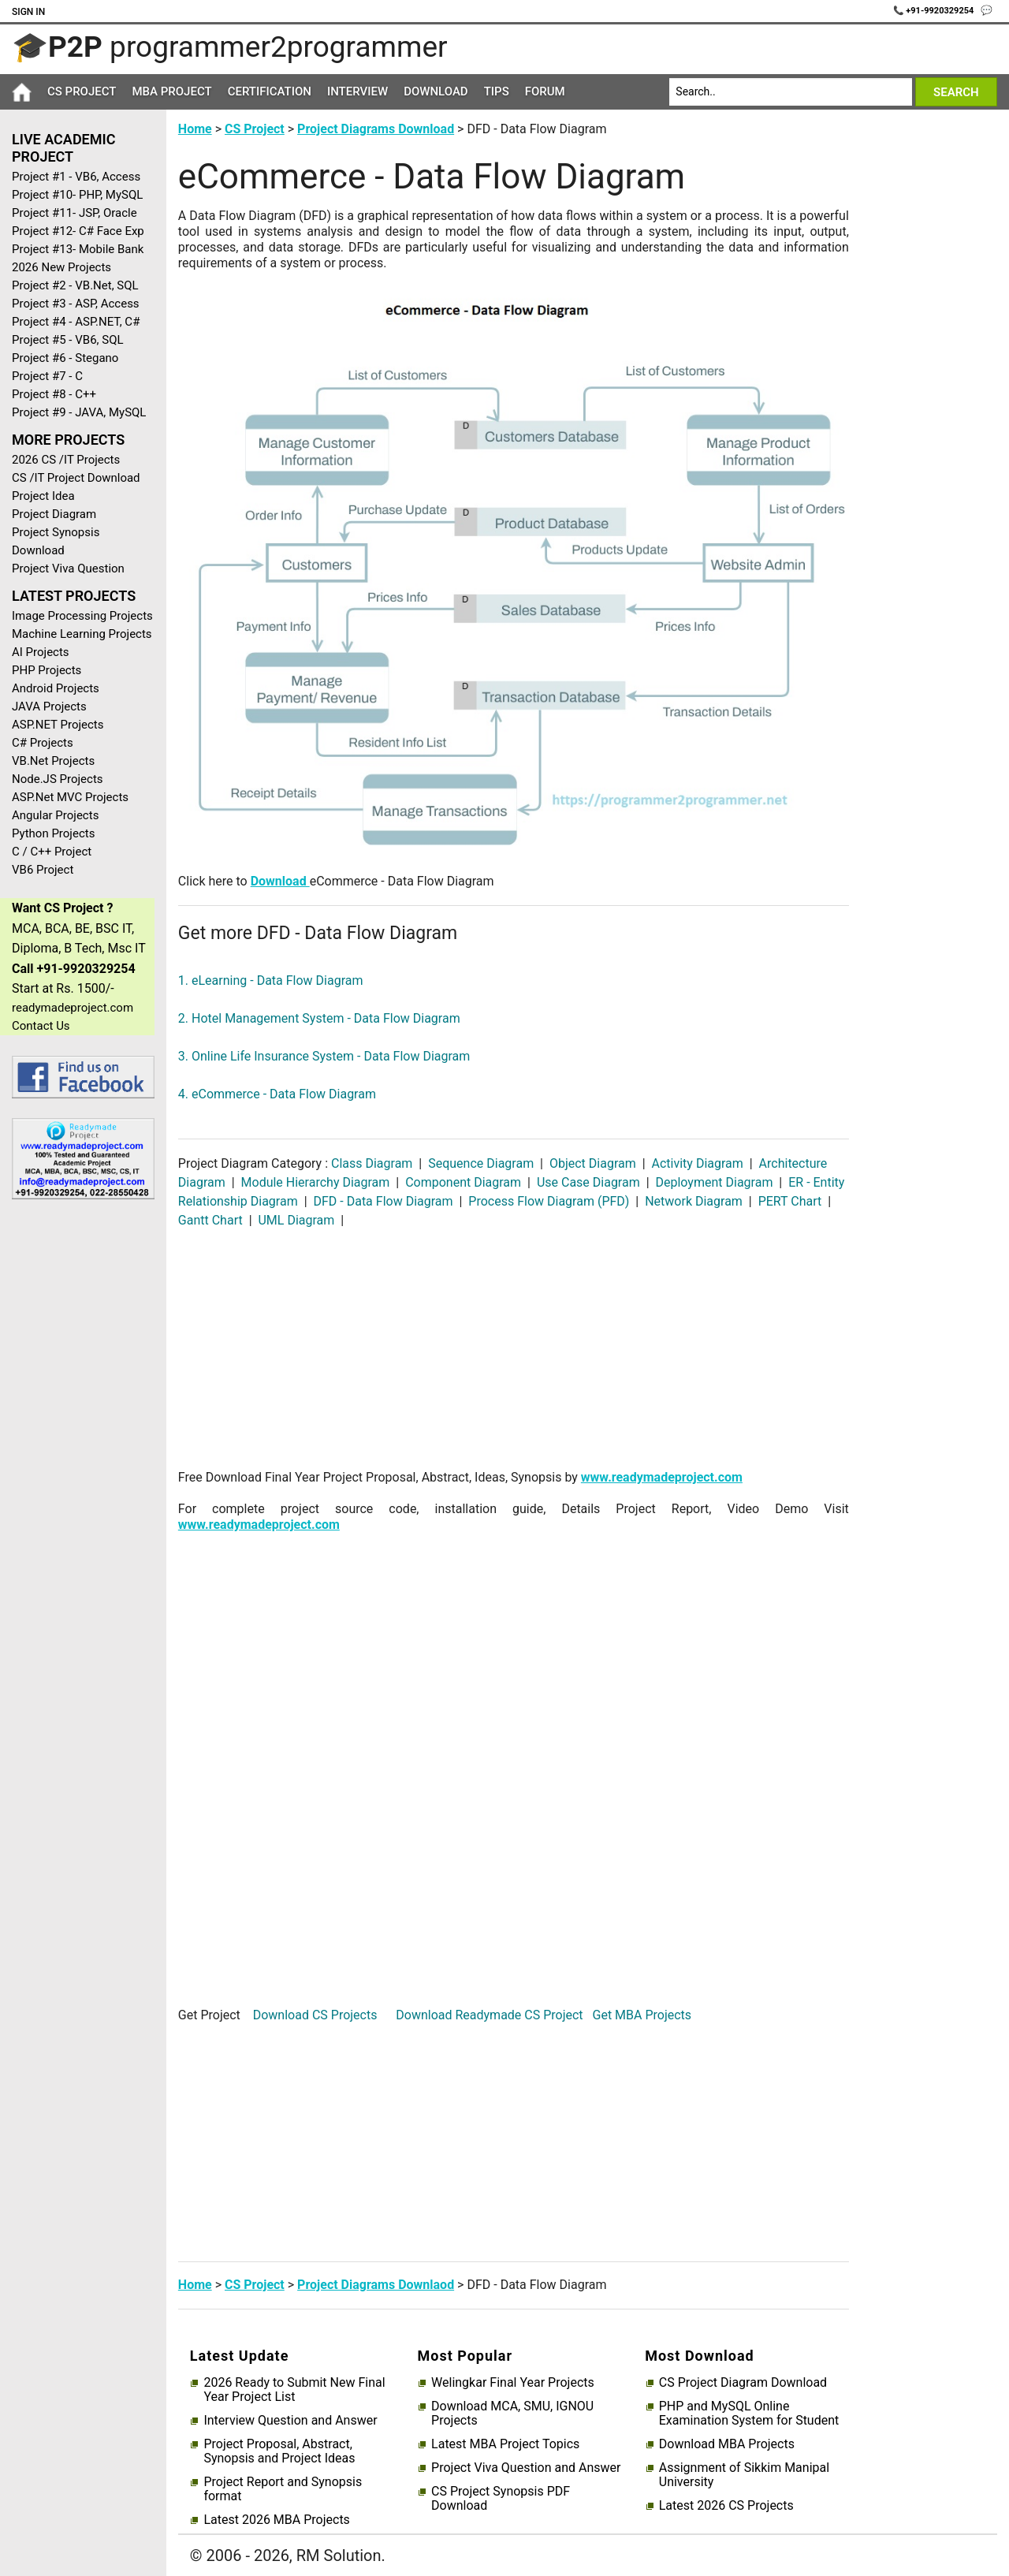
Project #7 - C (47, 376)
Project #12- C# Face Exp (78, 231)
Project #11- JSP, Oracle (74, 213)
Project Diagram (54, 514)
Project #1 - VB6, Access (76, 177)
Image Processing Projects (82, 616)
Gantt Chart (212, 1220)
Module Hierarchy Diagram (315, 1182)
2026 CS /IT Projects (66, 460)
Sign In (28, 11)
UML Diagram (296, 1220)
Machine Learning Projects (82, 634)
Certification (269, 91)
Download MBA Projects (727, 2444)
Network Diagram (694, 1201)
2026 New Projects (61, 267)
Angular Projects (55, 815)
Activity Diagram (698, 1163)
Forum (545, 91)
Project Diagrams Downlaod (375, 2284)
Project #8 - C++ (54, 394)
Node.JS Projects (57, 779)
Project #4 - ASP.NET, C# (76, 322)
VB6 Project (42, 870)
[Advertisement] (77, 1462)
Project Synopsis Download (55, 541)
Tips (496, 91)
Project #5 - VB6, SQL (68, 340)
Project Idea (43, 496)
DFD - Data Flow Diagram (383, 1201)
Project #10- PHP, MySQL (77, 195)
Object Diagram (592, 1163)
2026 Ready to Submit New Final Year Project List (294, 2390)
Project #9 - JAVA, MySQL (79, 412)
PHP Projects (46, 670)
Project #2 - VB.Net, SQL (75, 285)
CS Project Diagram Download (743, 2383)
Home (195, 128)
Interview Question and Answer (290, 2421)
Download (436, 91)
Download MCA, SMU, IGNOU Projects (512, 2413)
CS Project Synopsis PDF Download (500, 2499)
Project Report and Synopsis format (282, 2489)
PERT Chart (790, 1201)
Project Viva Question (68, 568)
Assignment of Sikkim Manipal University (744, 2475)
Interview (357, 91)
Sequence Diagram (481, 1163)
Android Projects (55, 688)
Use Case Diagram (588, 1182)
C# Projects (42, 743)
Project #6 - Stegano (65, 358)
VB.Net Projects (53, 761)
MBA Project (171, 91)
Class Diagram (373, 1163)
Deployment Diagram (714, 1182)
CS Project (81, 91)
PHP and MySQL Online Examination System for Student (749, 2413)
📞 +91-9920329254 (935, 11)
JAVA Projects (49, 706)
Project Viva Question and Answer (525, 2468)
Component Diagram (463, 1182)
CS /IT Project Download (76, 478)
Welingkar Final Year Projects (512, 2383)
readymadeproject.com (72, 1008)
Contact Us (41, 1026)
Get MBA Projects (642, 2014)
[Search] (790, 91)
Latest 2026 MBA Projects (276, 2520)
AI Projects (40, 652)
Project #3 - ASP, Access (76, 303)
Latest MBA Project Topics (505, 2444)
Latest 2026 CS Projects (726, 2506)
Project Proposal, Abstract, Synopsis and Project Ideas (279, 2451)
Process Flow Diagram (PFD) (548, 1201)
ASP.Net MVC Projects (70, 797)
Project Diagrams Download (375, 128)
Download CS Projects (315, 2014)
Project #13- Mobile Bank (77, 249)
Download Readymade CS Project (489, 2014)
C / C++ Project (51, 851)
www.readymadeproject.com (662, 1477)
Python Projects (53, 833)
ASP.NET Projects (57, 725)
